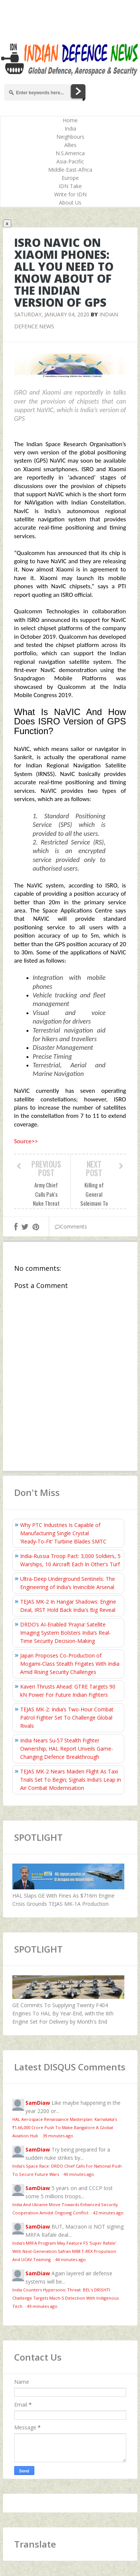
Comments (71, 1226)
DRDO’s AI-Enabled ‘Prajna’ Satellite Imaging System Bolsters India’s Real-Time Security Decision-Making (65, 1632)
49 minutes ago (42, 2306)
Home (70, 120)
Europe (70, 177)
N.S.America (70, 153)
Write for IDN (70, 194)
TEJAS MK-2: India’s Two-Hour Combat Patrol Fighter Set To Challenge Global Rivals (66, 1717)
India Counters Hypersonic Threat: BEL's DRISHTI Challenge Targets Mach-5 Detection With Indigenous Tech (65, 2298)
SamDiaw (37, 2102)
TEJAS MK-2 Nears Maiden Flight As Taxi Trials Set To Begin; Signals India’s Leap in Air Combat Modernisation (70, 1779)
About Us (70, 202)
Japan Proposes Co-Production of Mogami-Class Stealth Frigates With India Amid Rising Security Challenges (69, 1663)
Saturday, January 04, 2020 (51, 314)
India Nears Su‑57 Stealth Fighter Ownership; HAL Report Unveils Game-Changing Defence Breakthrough (66, 1748)
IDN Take (70, 186)
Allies (70, 144)
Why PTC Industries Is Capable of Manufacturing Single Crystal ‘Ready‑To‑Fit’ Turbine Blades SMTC (63, 1533)
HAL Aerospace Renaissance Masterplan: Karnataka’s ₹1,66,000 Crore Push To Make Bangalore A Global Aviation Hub (64, 2127)
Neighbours (70, 136)
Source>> (26, 1141)
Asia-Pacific (70, 161)
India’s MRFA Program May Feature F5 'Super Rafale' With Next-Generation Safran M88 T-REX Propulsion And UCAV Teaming (64, 2251)
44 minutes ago (70, 2259)
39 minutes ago (58, 2135)
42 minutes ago (108, 2212)
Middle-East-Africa (70, 169)
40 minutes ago (78, 2174)
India (70, 128)
